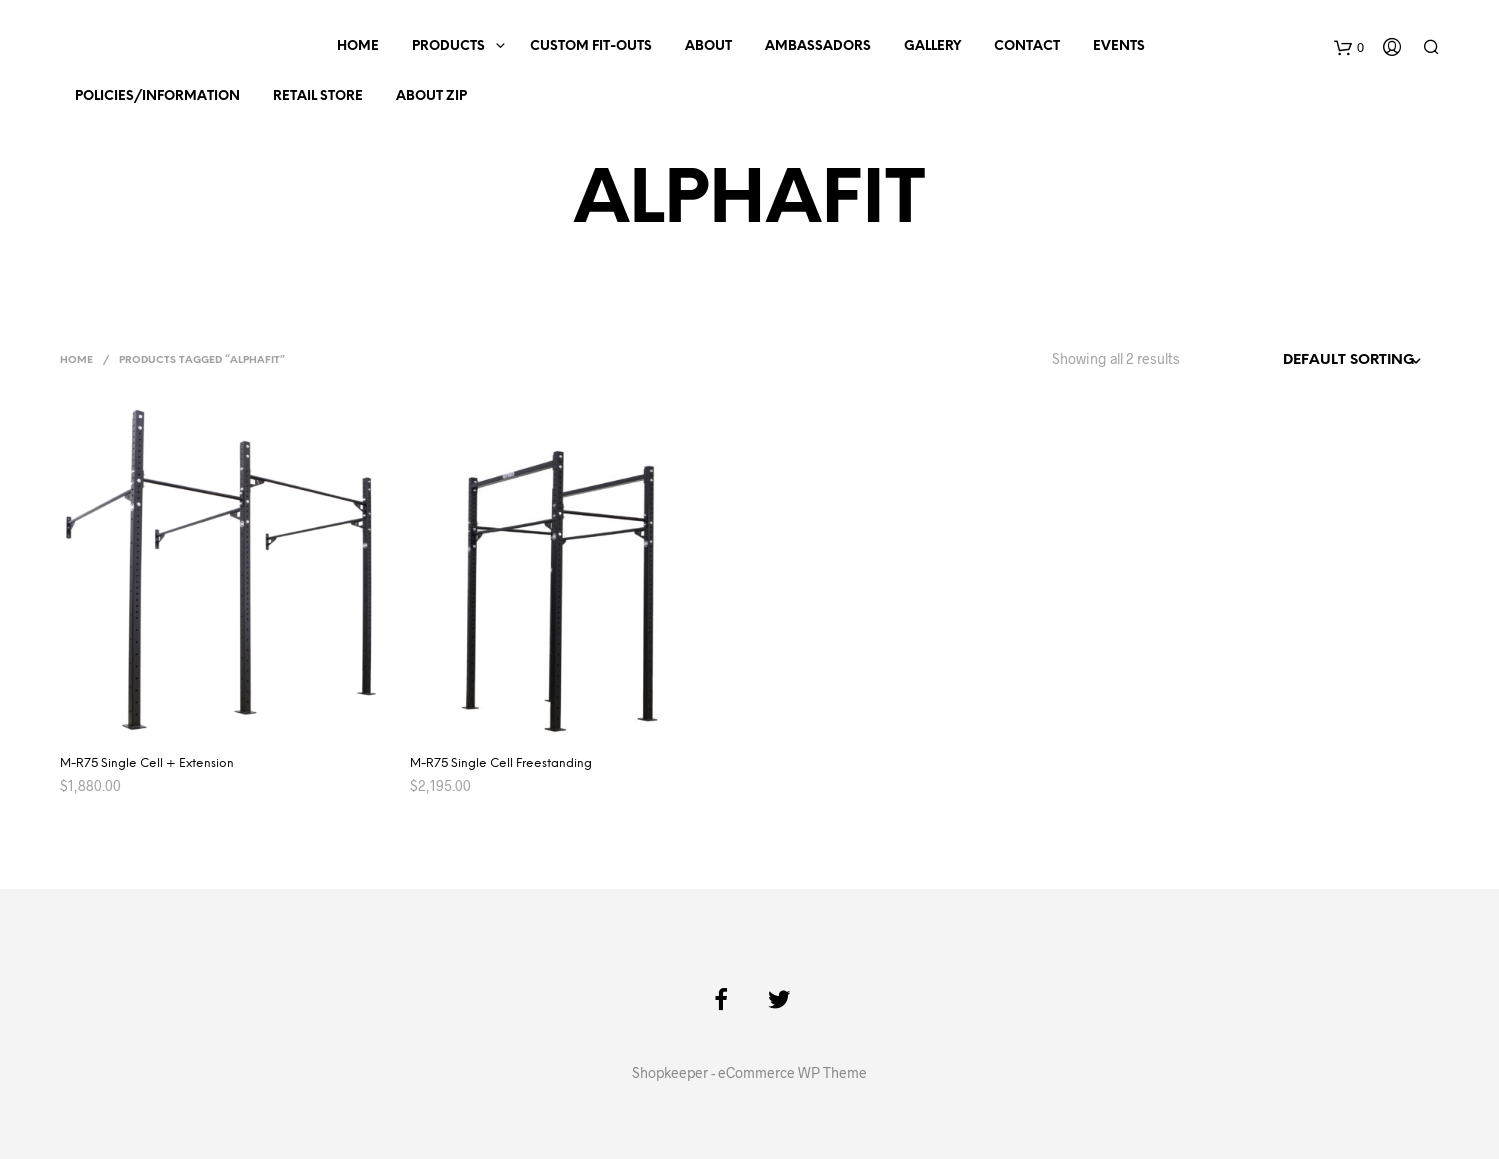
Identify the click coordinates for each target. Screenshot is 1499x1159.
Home (358, 46)
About (708, 46)
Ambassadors (818, 46)
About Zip (431, 96)
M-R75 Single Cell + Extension (147, 763)
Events (1119, 46)
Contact (1027, 46)
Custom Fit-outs (591, 46)
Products (448, 46)
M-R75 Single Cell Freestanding (501, 763)
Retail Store (318, 96)
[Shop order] (1317, 361)
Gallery (932, 46)
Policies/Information (157, 96)
